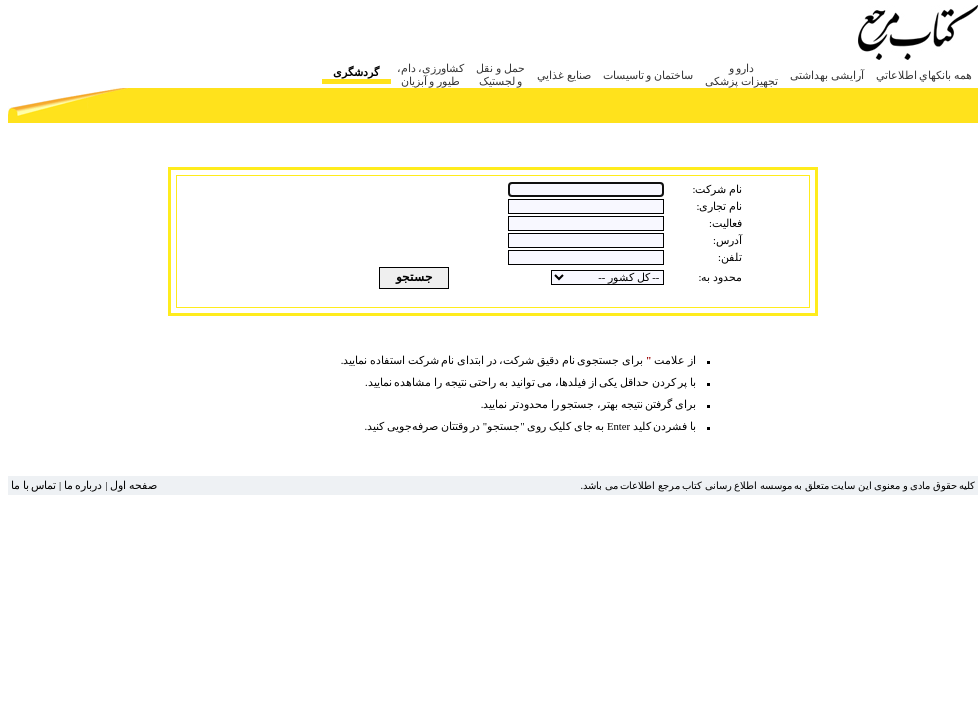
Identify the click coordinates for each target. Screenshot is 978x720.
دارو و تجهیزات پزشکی (741, 74)
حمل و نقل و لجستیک (500, 74)
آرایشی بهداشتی (827, 75)
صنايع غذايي (564, 75)
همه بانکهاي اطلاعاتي (924, 75)
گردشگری (356, 72)
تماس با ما (33, 485)
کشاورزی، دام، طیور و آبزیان (431, 74)
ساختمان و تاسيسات (648, 75)
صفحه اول (133, 485)
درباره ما (83, 485)
